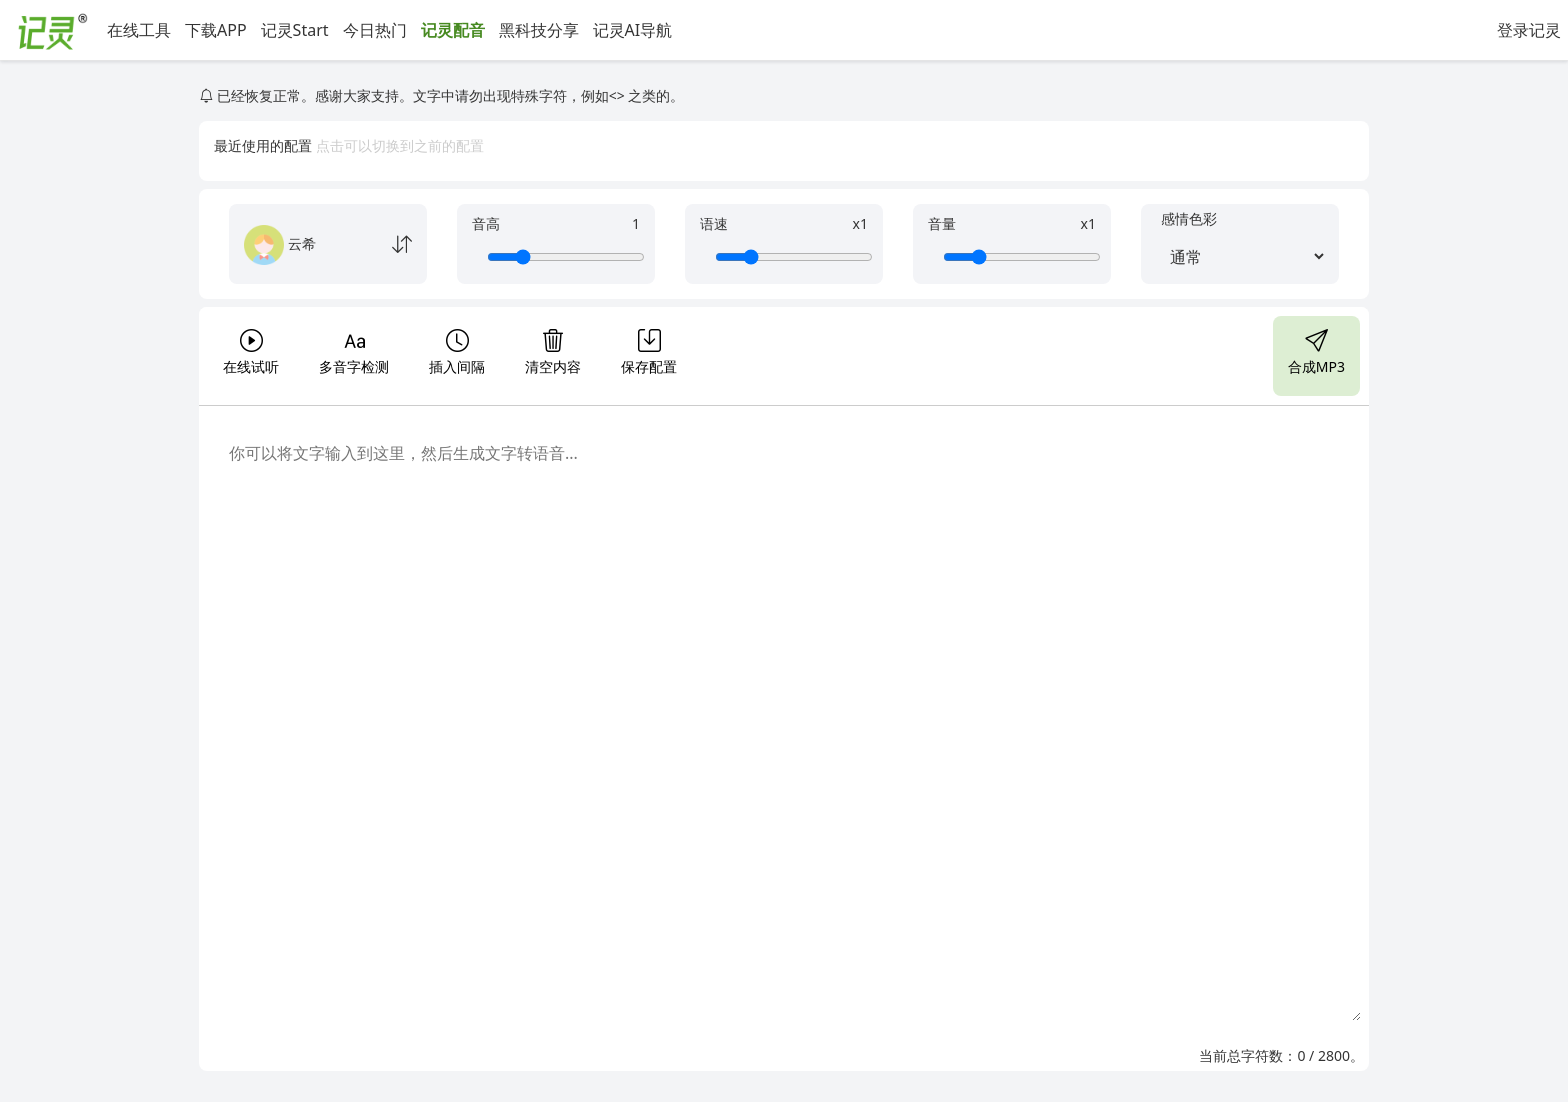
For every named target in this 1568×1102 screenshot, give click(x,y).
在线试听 (251, 350)
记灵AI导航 (633, 30)
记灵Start (295, 30)
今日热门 (375, 30)
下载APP (216, 30)
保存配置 (649, 350)
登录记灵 (1529, 30)
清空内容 (553, 350)
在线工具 (139, 30)
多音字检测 (354, 350)
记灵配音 (453, 30)
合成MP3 (1316, 350)
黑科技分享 (539, 30)
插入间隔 (457, 350)
